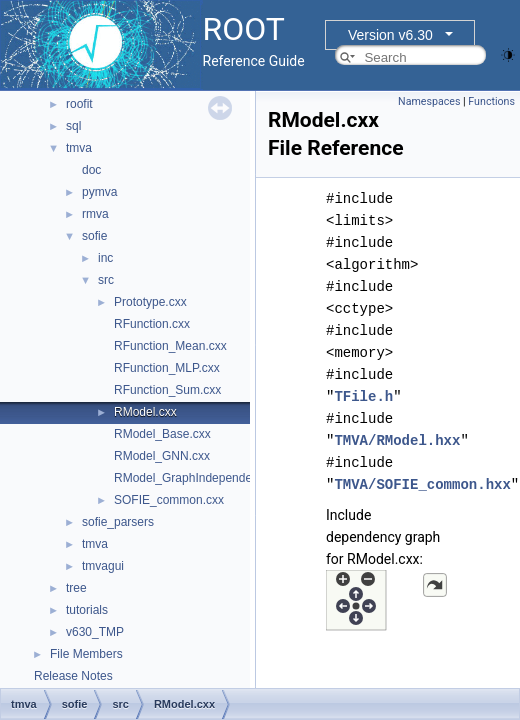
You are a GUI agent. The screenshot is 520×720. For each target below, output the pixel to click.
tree (76, 588)
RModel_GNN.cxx (162, 456)
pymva (99, 192)
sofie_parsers (118, 522)
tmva (79, 148)
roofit (79, 104)
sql (73, 126)
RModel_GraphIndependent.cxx (198, 478)
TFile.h (363, 396)
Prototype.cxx (150, 302)
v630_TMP (95, 632)
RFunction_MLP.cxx (167, 368)
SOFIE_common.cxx (169, 500)
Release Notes (73, 676)
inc (105, 258)
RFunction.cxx (152, 324)
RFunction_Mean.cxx (170, 346)
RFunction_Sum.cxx (167, 390)
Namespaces (429, 101)
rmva (95, 214)
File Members (86, 654)
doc (91, 170)
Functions (491, 101)
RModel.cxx (145, 412)
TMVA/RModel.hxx (397, 440)
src (106, 280)
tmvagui (103, 566)
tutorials (87, 610)
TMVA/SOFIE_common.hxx (422, 484)
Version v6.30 (390, 35)
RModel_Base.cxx (162, 434)
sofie (94, 236)
